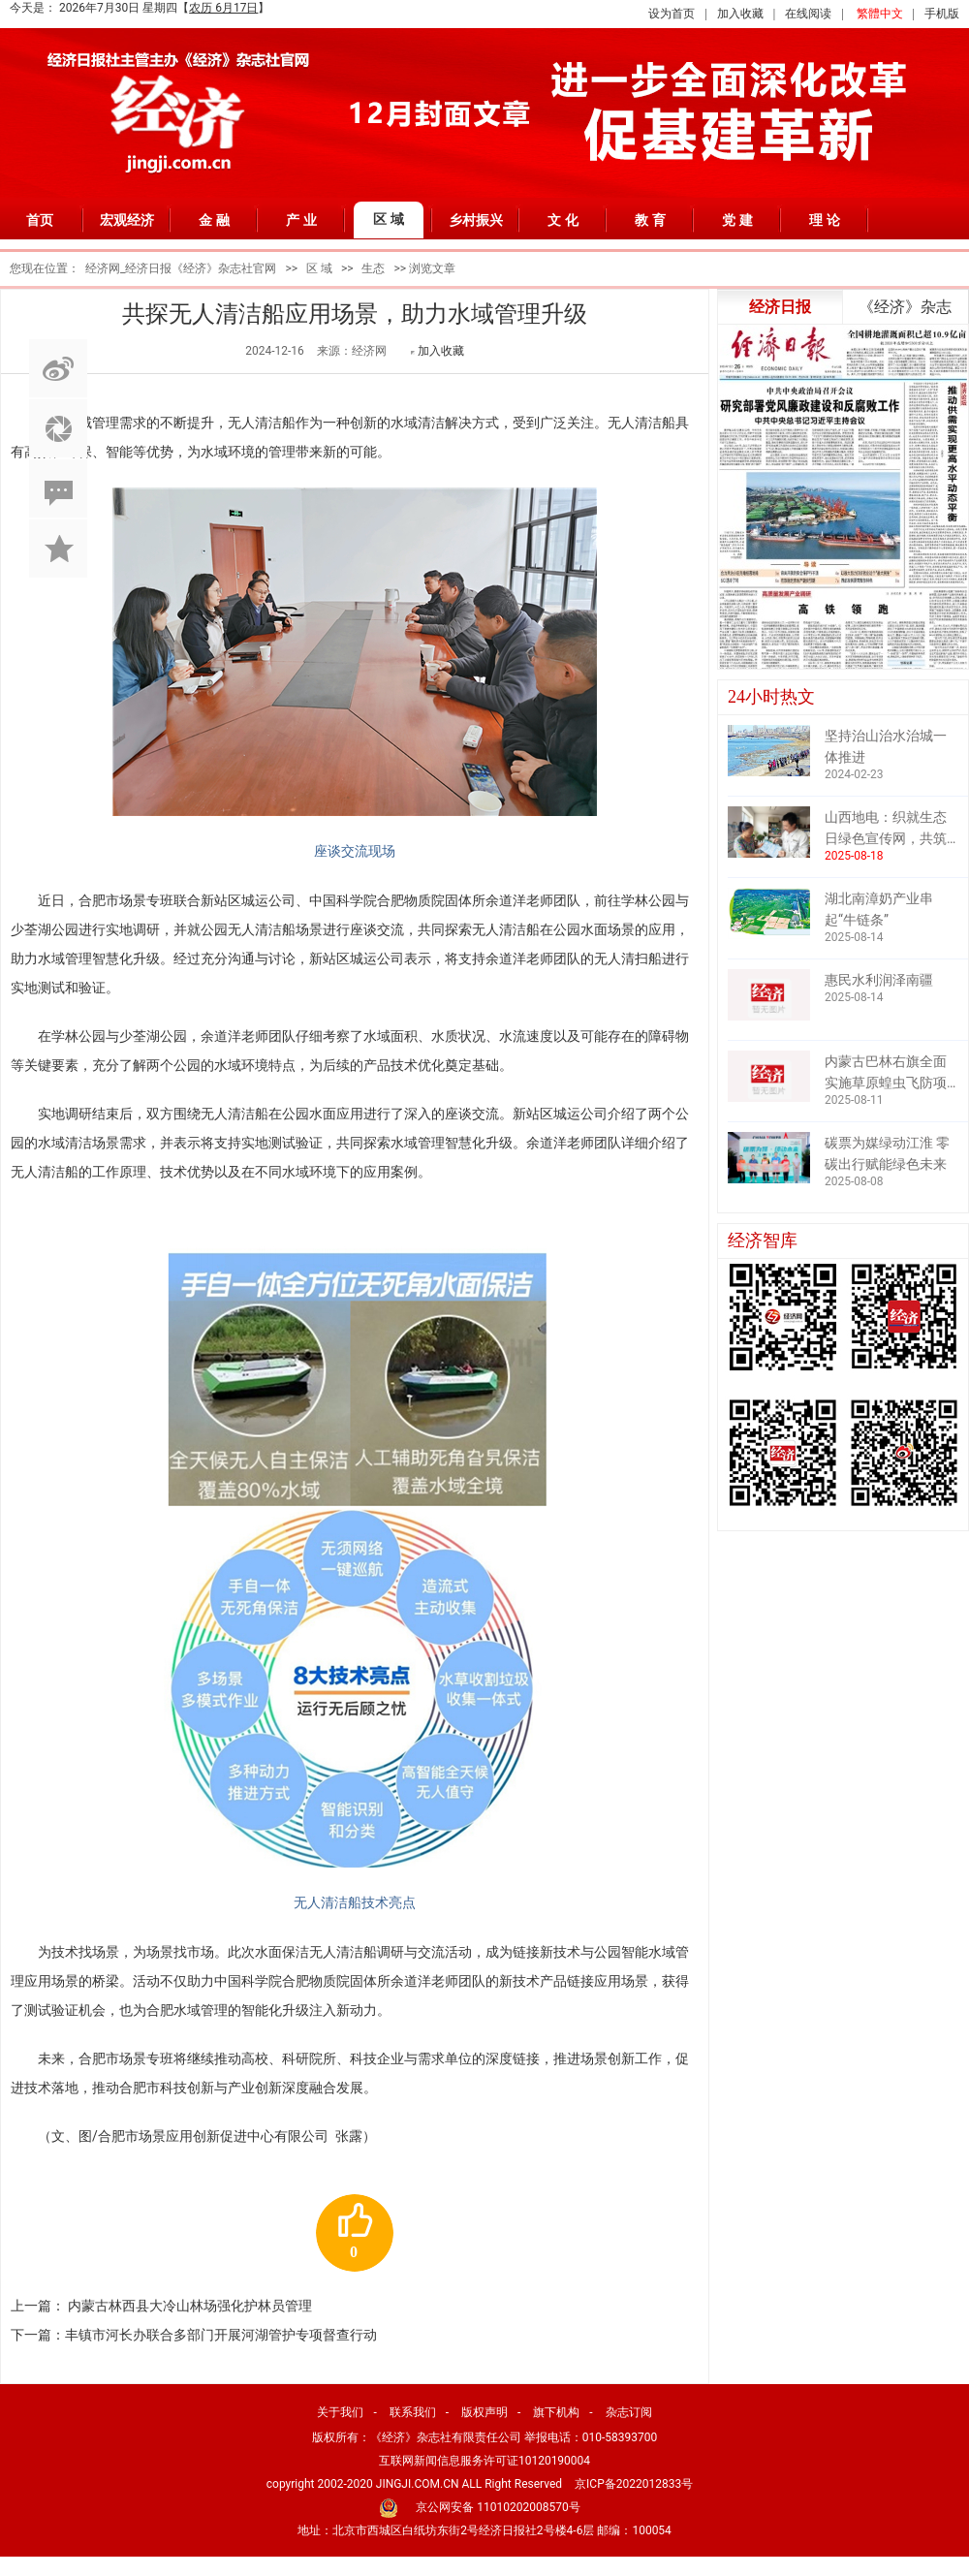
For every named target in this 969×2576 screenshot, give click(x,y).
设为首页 (671, 13)
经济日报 (780, 306)
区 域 (388, 219)
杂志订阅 (629, 2412)
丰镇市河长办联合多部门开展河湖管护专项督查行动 (221, 2334)
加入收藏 (740, 13)
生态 (373, 268)
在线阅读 (808, 13)
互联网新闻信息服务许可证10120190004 (484, 2460)
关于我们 (340, 2412)
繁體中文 (880, 13)
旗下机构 (556, 2412)
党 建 (737, 220)
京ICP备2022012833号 (634, 2484)
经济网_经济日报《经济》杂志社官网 (180, 268)
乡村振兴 (476, 220)
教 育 (650, 220)
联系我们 (413, 2412)
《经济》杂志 (905, 306)
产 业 (301, 220)
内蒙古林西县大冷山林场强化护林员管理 (190, 2305)
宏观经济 (127, 220)
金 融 (214, 220)
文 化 (562, 220)
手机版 (941, 13)
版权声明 (484, 2412)
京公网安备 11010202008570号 (497, 2507)
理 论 (824, 220)
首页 (39, 220)
